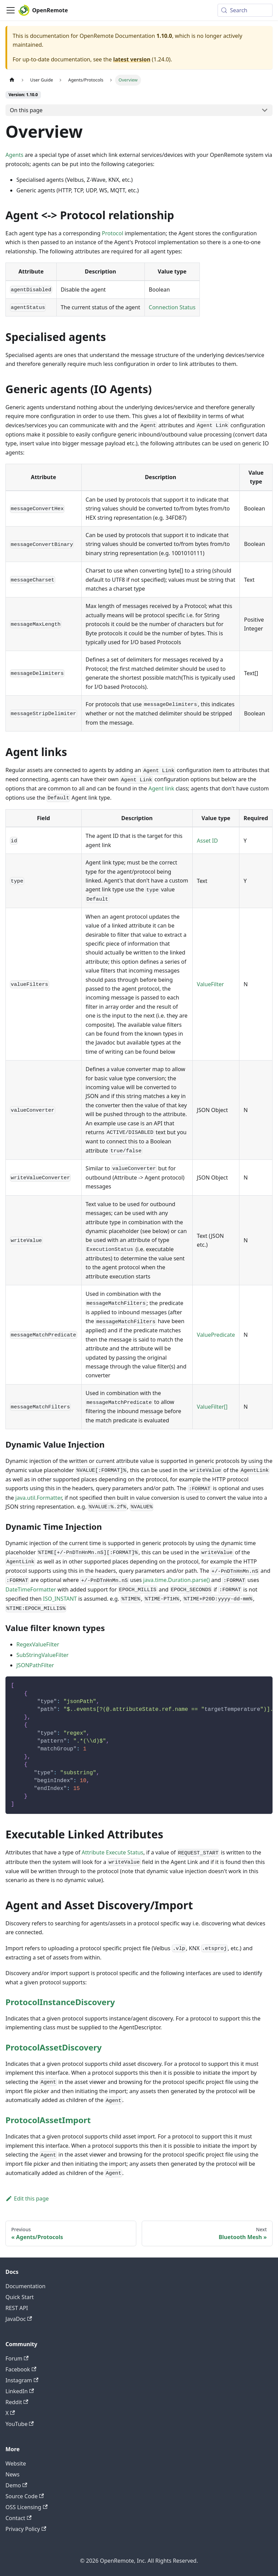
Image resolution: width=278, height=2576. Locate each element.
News (12, 2474)
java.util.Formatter (38, 1497)
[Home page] (11, 80)
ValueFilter (210, 984)
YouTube (19, 2424)
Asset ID (207, 840)
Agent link (161, 788)
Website (15, 2463)
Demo (16, 2485)
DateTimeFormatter (30, 1589)
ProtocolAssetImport (48, 2120)
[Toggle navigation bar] (10, 10)
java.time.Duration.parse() (176, 1580)
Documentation (25, 2286)
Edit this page (27, 2198)
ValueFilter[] (212, 1406)
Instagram (21, 2380)
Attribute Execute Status (112, 1852)
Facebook (20, 2369)
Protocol (112, 233)
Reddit (16, 2402)
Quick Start (19, 2297)
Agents (14, 155)
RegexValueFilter (37, 1644)
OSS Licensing (26, 2507)
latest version (131, 59)
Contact (18, 2518)
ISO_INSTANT (60, 1598)
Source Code (24, 2496)
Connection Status (172, 307)
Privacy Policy (25, 2529)
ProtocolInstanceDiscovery (60, 2002)
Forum (17, 2358)
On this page (26, 110)
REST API (16, 2308)
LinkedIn (19, 2391)
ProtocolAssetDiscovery (53, 2047)
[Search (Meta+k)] (245, 10)
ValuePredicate (216, 1334)
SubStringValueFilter (42, 1655)
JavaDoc (18, 2319)
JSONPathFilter (35, 1665)
